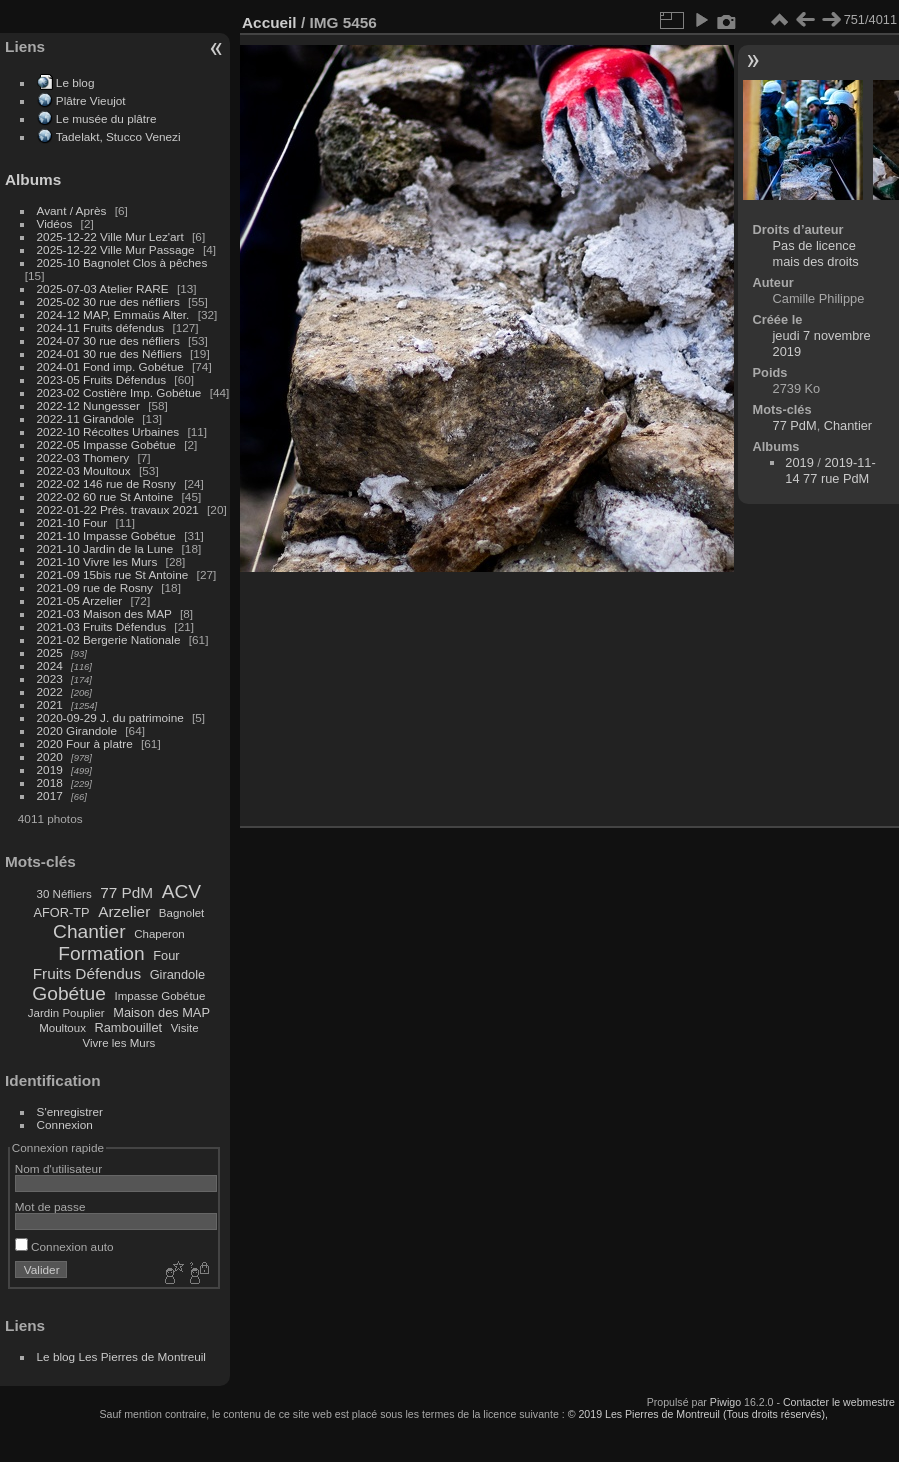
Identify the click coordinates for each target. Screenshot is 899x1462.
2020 (50, 756)
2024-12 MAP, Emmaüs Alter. (113, 314)
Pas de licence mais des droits (816, 253)
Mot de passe (50, 1206)
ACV (181, 891)
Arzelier (124, 911)
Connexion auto (64, 1246)
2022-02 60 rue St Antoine (105, 496)
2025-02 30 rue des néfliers (108, 301)
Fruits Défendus (87, 973)
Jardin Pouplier (66, 1013)
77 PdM (126, 892)
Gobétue (69, 993)
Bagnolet (181, 913)
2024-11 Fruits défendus (101, 327)
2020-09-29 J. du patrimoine (110, 717)
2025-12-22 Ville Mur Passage (116, 249)
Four (166, 955)
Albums (33, 179)
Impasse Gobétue (160, 996)
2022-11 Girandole (85, 418)
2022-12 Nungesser (88, 405)
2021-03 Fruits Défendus (102, 626)
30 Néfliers (64, 894)
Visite (185, 1028)
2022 (50, 691)
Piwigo (725, 1402)
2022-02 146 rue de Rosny (106, 483)
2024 (50, 665)
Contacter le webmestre (839, 1402)
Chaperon (159, 934)
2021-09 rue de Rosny (95, 587)
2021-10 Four (72, 522)
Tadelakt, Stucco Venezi (118, 136)
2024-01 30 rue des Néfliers (111, 353)
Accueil (269, 22)
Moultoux (62, 1028)
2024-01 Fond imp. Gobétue (110, 366)
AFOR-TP (61, 912)
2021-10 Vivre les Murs (97, 561)
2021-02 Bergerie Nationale (109, 639)
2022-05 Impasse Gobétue (106, 444)
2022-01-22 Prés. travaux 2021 (118, 509)
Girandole (178, 974)
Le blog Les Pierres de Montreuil (121, 1356)
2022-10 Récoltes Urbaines (108, 431)
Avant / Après (72, 210)
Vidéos (55, 223)
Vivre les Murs (119, 1043)
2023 (50, 678)
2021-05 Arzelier (80, 600)
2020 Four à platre (85, 743)
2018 (50, 782)
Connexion (65, 1124)
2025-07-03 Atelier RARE (103, 288)
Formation (101, 953)
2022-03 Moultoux (84, 470)
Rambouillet (129, 1027)
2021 (50, 704)
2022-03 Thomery (83, 457)
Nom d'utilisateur (58, 1168)
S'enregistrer (70, 1111)
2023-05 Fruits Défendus (102, 379)
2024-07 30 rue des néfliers (108, 340)
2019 (50, 769)
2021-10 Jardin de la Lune (105, 548)
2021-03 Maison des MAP (104, 613)
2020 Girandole (77, 730)
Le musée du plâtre (106, 118)
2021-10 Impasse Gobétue (106, 535)
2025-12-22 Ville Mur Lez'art (110, 236)
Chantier (89, 931)
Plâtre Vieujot (91, 100)
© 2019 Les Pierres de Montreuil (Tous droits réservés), (698, 1414)
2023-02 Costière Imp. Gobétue (119, 392)
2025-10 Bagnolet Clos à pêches (122, 262)
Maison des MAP (161, 1012)
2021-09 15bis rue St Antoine (113, 574)
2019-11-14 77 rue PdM (830, 470)
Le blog (75, 82)
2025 (50, 652)
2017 (50, 795)
